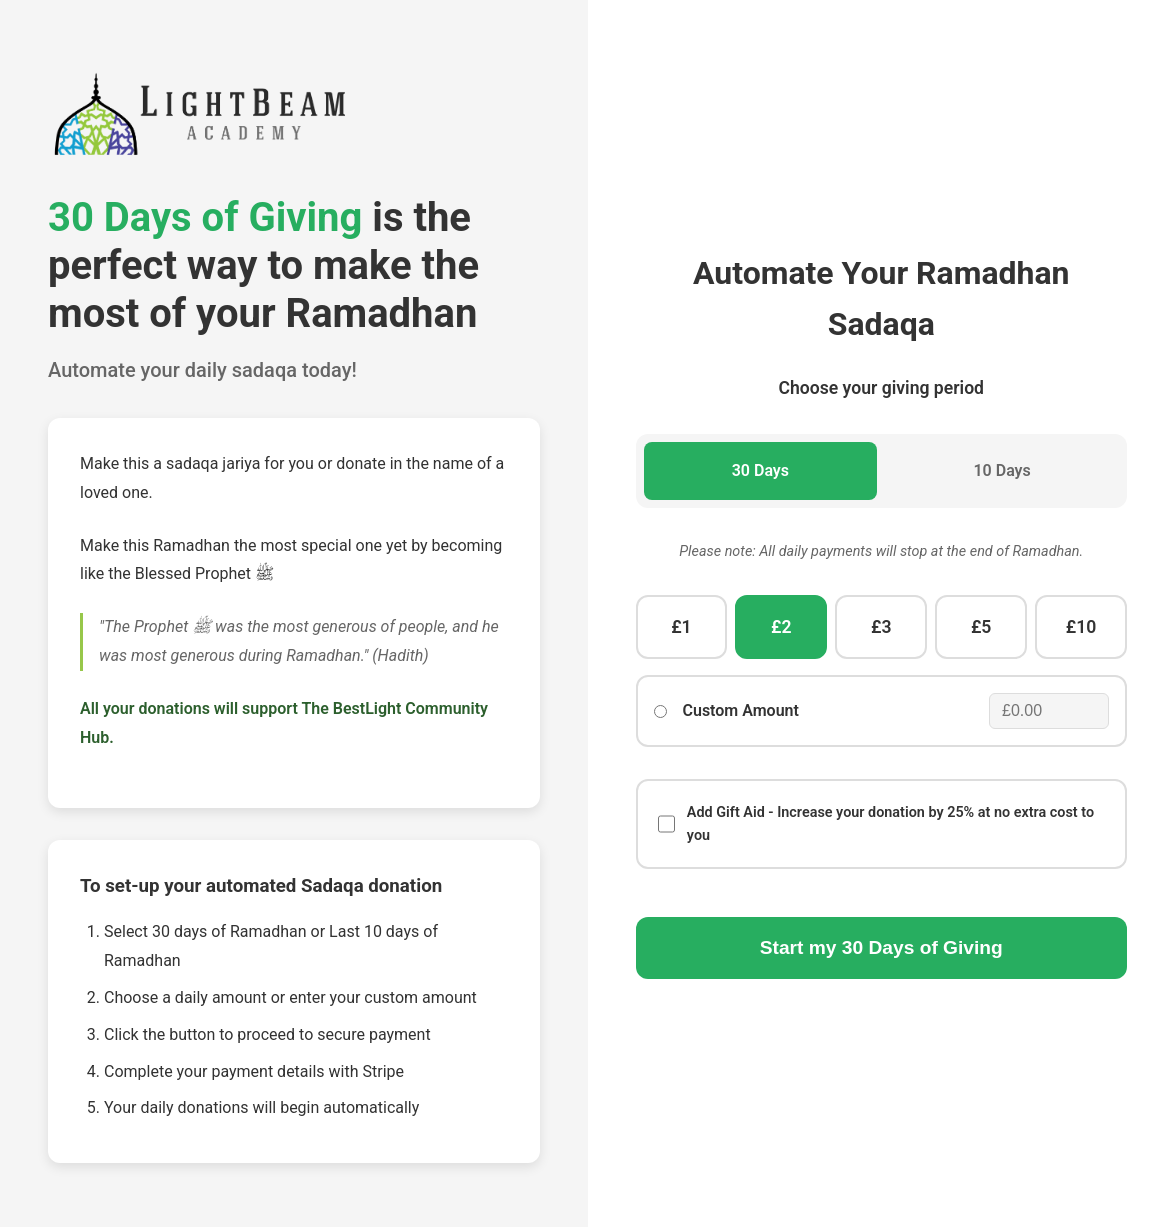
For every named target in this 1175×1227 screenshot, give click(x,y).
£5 (981, 627)
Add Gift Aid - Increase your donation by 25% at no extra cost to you (876, 824)
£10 (1081, 627)
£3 (881, 627)
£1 (681, 627)
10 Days (1001, 470)
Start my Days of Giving (881, 947)
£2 (781, 627)
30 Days (760, 470)
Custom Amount (741, 710)
